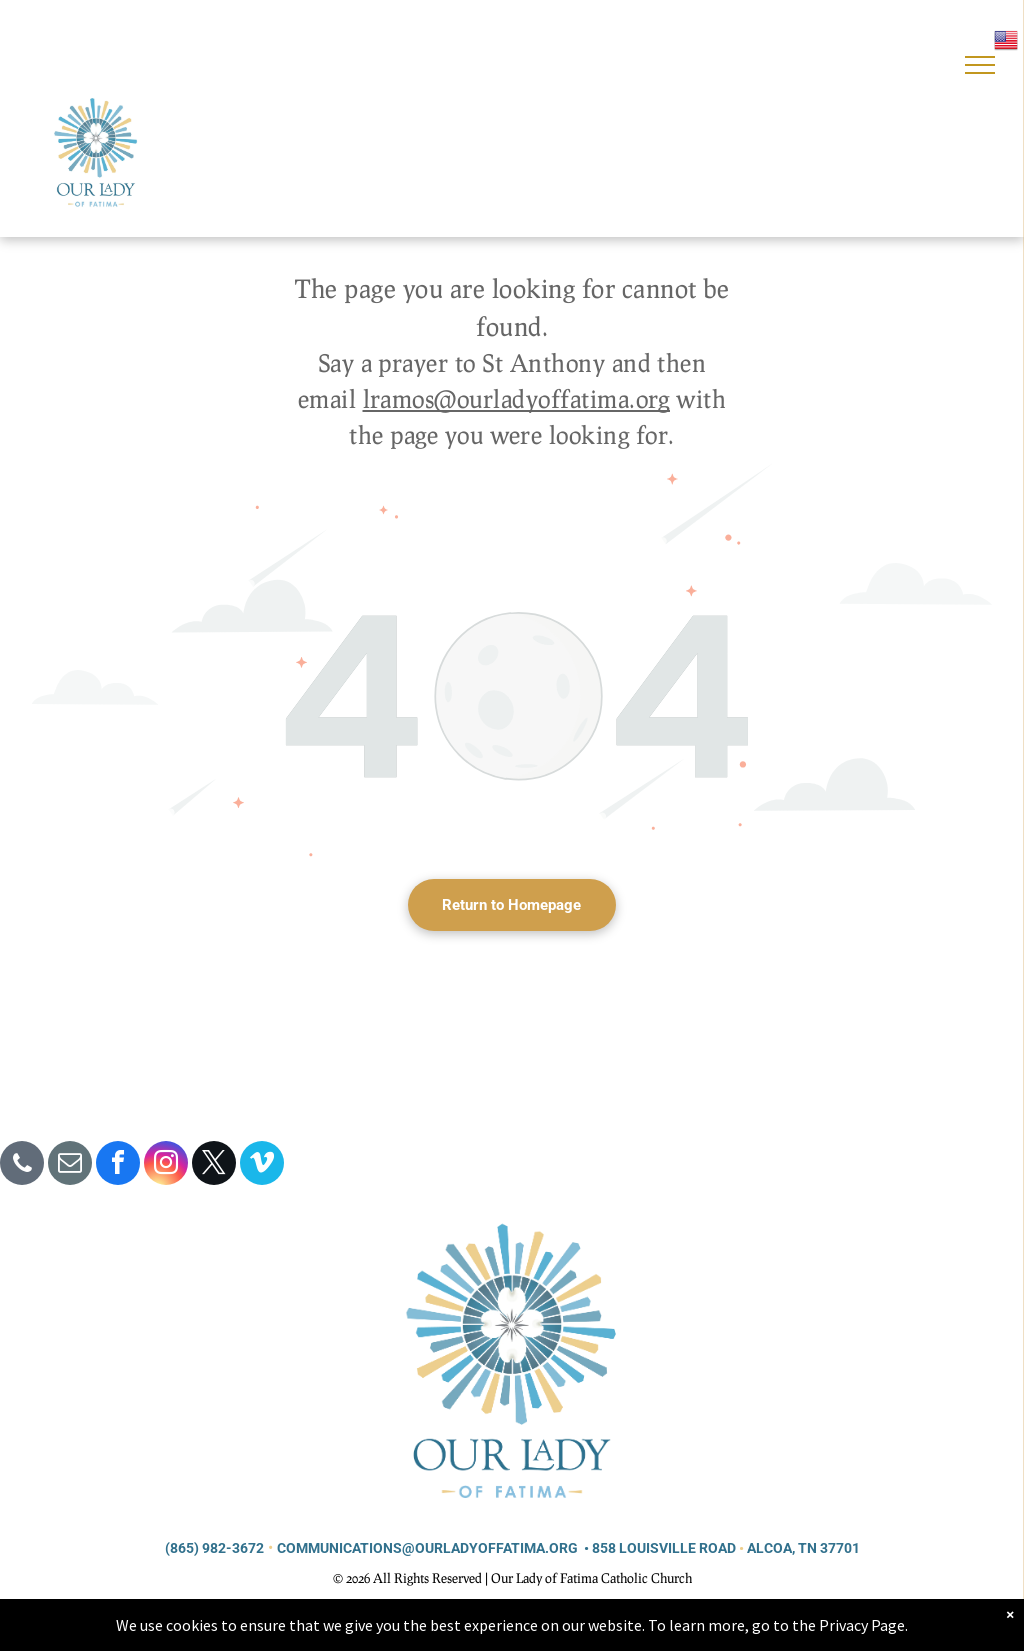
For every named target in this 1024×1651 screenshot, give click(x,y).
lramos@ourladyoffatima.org (516, 398)
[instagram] (166, 1165)
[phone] (22, 1165)
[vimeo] (262, 1165)
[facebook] (118, 1165)
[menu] (980, 65)
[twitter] (214, 1165)
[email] (70, 1165)
